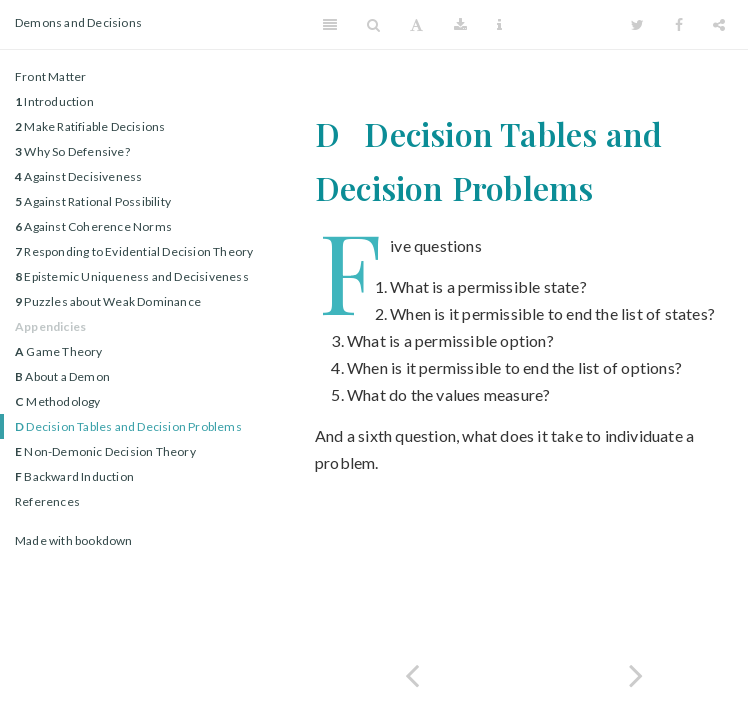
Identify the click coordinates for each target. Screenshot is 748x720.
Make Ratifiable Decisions (90, 126)
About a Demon (62, 376)
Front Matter (50, 76)
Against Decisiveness (78, 176)
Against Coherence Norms (93, 226)
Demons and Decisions (78, 22)
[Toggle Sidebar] (330, 25)
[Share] (719, 25)
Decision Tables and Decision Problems (128, 426)
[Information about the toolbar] (499, 25)
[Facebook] (679, 25)
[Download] (460, 25)
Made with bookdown (74, 540)
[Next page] (636, 674)
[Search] (373, 25)
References (47, 501)
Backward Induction (74, 476)
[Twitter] (637, 25)
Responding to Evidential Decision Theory (134, 251)
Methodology (58, 401)
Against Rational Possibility (93, 201)
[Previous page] (412, 674)
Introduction (54, 101)
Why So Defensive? (72, 151)
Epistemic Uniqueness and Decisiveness (132, 276)
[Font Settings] (416, 25)
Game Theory (59, 351)
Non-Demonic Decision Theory (105, 451)
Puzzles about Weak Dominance (108, 301)
